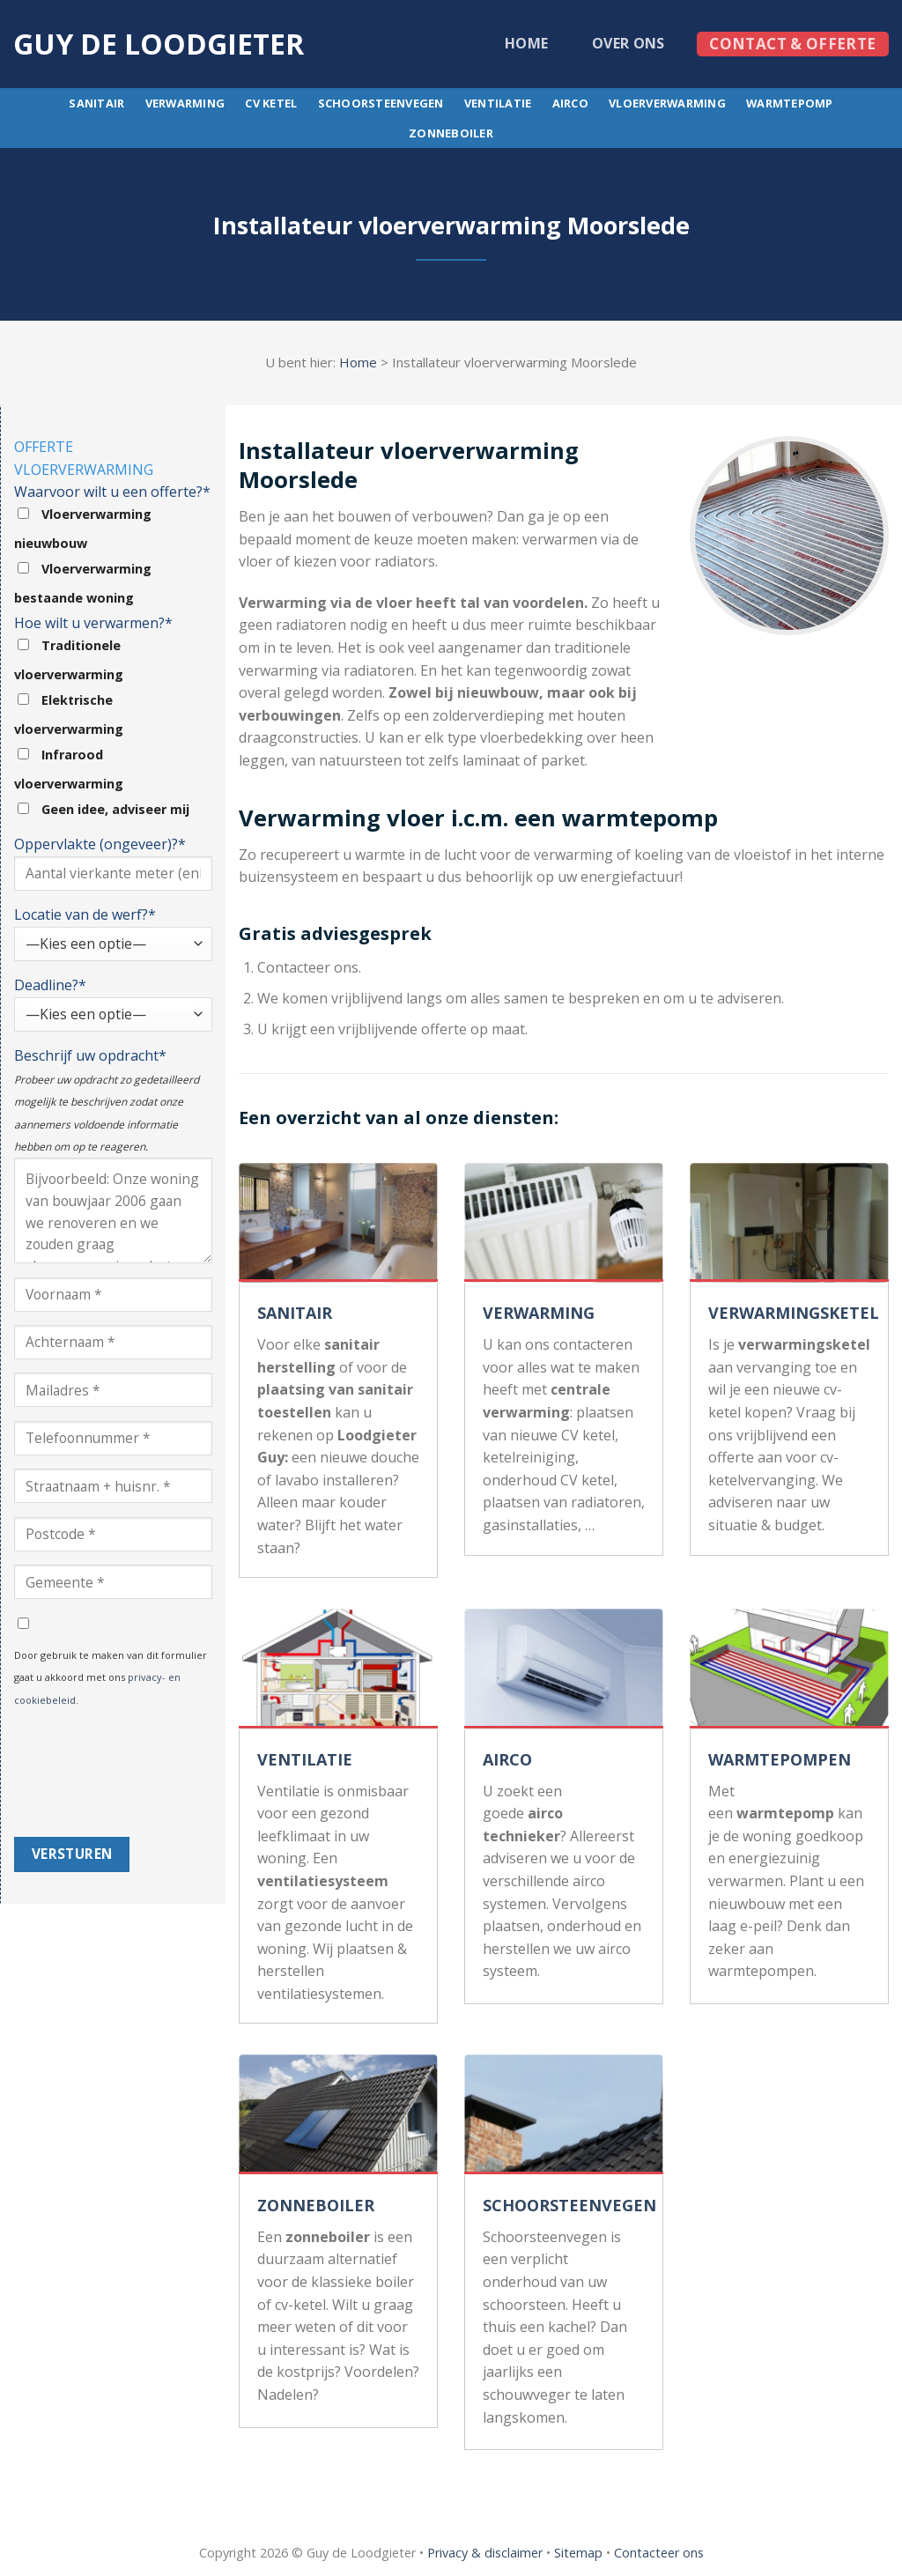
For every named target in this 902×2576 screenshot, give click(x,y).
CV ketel (271, 103)
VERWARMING (539, 1312)
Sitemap (578, 2552)
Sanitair (96, 103)
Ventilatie (498, 103)
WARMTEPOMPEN (779, 1759)
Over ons (628, 43)
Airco (570, 103)
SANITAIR (294, 1312)
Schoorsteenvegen (381, 103)
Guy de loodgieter (158, 44)
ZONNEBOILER (315, 2205)
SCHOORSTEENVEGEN (569, 2205)
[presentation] (86, 1773)
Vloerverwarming (667, 103)
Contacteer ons (659, 2552)
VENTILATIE (304, 1759)
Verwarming (185, 103)
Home (526, 43)
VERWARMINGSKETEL (793, 1312)
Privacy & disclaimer (485, 2552)
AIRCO (507, 1759)
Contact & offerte (792, 43)
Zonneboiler (451, 133)
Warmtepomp (789, 103)
